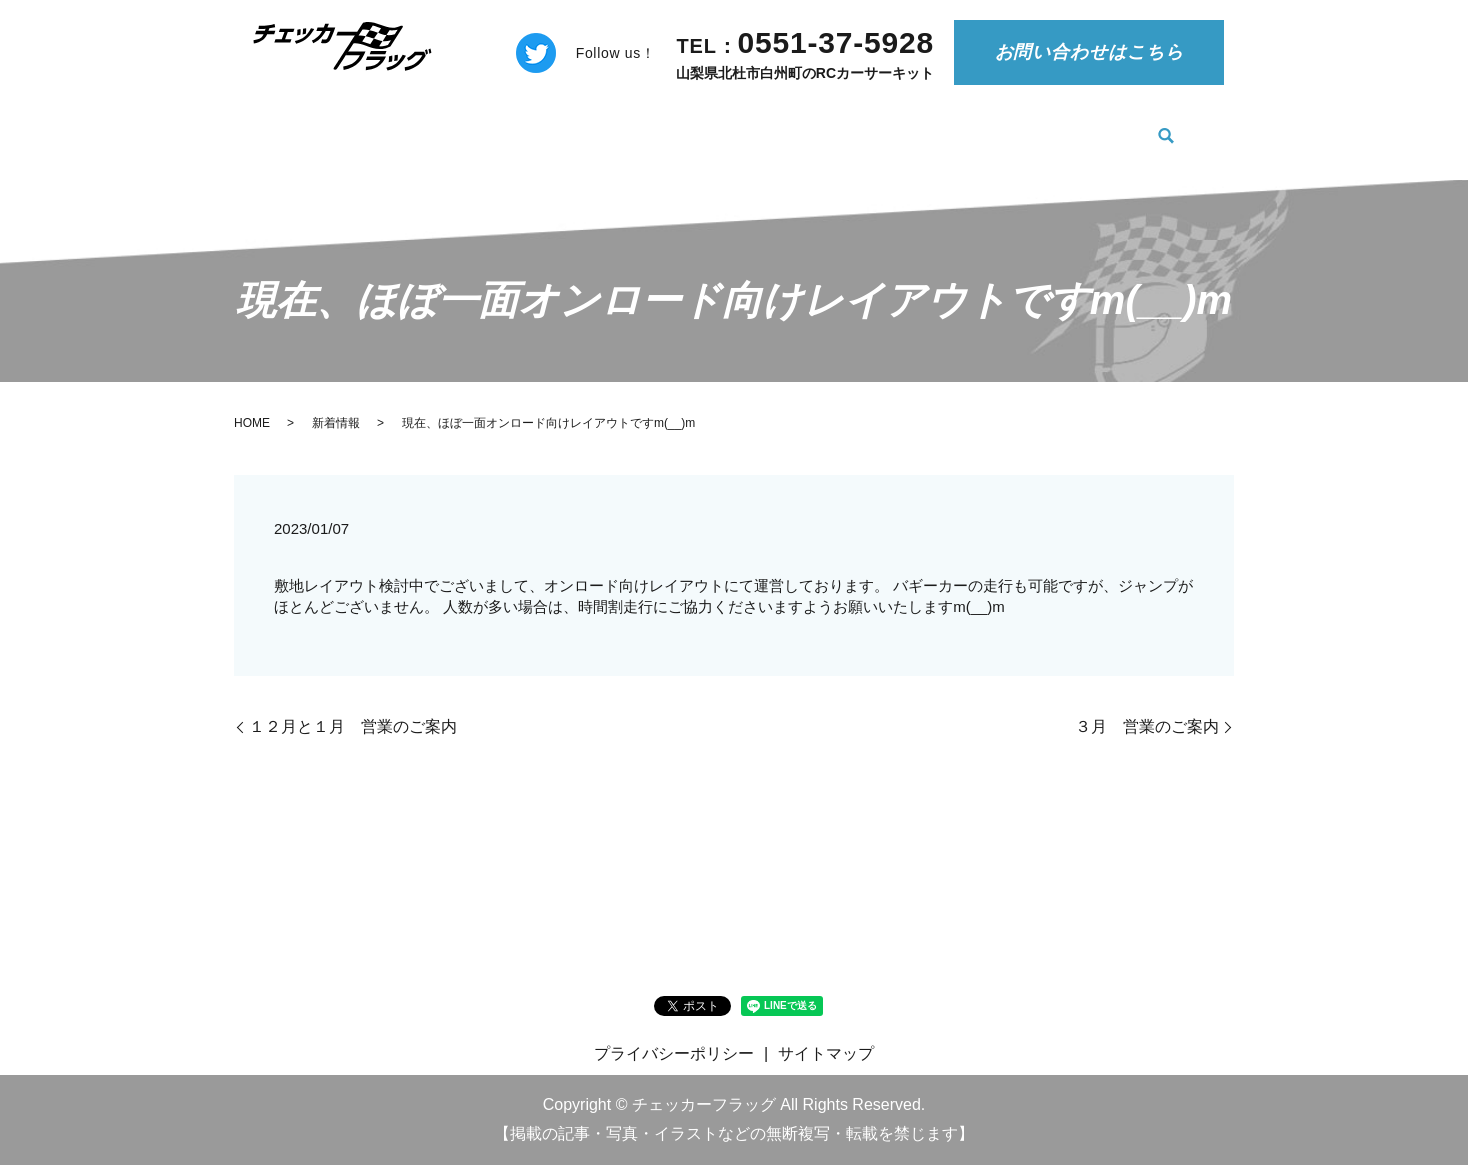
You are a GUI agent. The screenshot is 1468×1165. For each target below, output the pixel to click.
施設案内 (1110, 125)
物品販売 (1011, 125)
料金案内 (748, 125)
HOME (315, 125)
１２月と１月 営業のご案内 (353, 726)
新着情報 (406, 125)
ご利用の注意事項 (880, 125)
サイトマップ (826, 1053)
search (1177, 127)
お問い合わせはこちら (1089, 52)
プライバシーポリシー (674, 1053)
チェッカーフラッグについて (577, 125)
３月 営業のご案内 (1147, 726)
